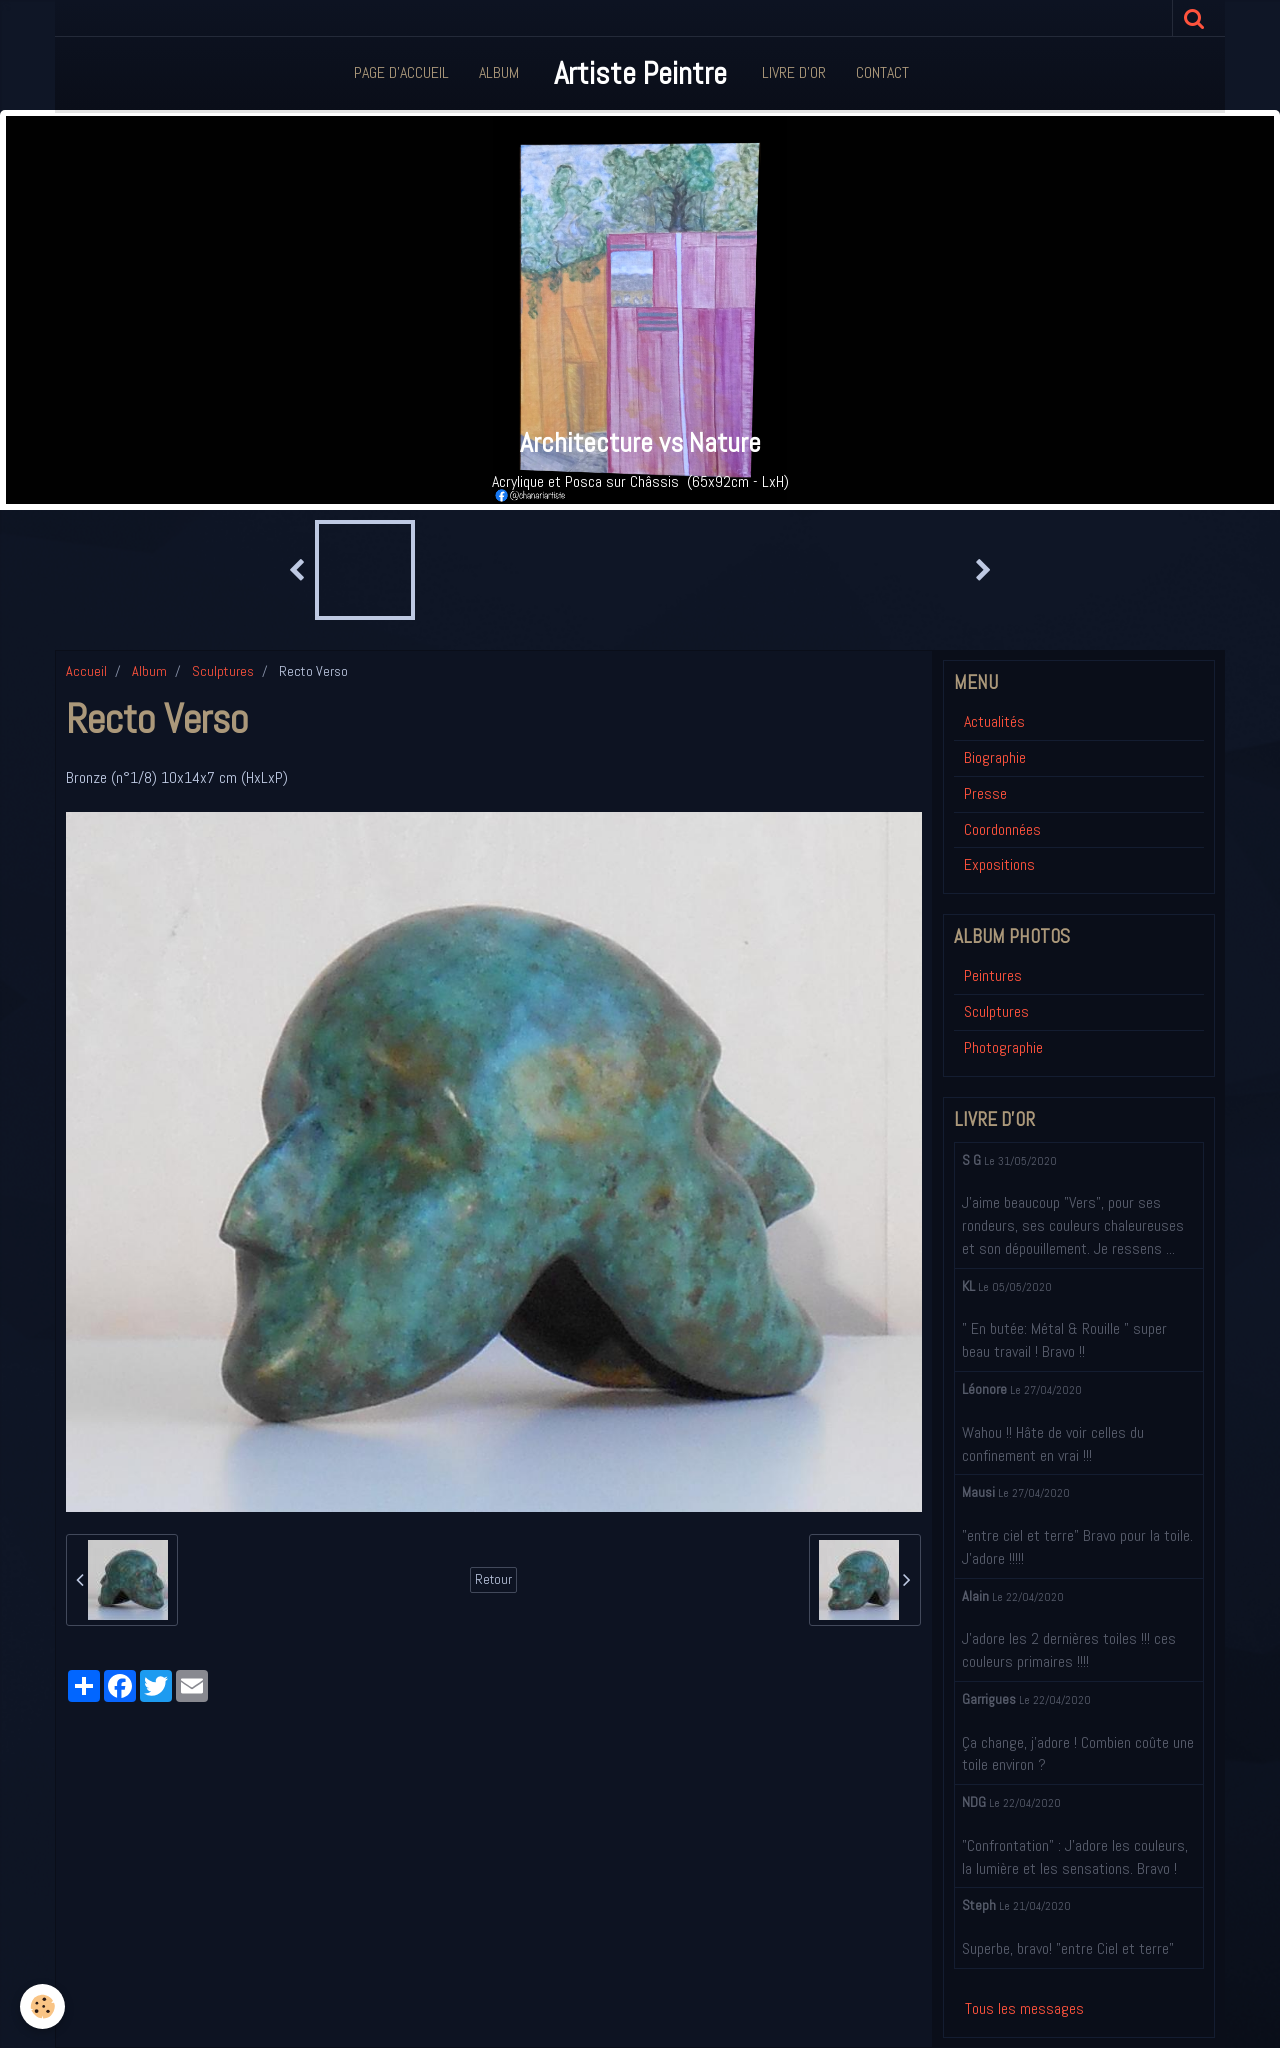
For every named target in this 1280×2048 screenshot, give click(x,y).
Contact (882, 72)
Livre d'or (794, 72)
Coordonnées (1002, 829)
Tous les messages (1024, 2008)
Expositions (999, 864)
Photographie (1003, 1047)
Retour (493, 1579)
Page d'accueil (401, 72)
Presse (985, 793)
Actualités (994, 721)
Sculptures (223, 671)
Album (499, 72)
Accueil (86, 671)
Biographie (995, 757)
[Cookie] (42, 2006)
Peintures (993, 975)
